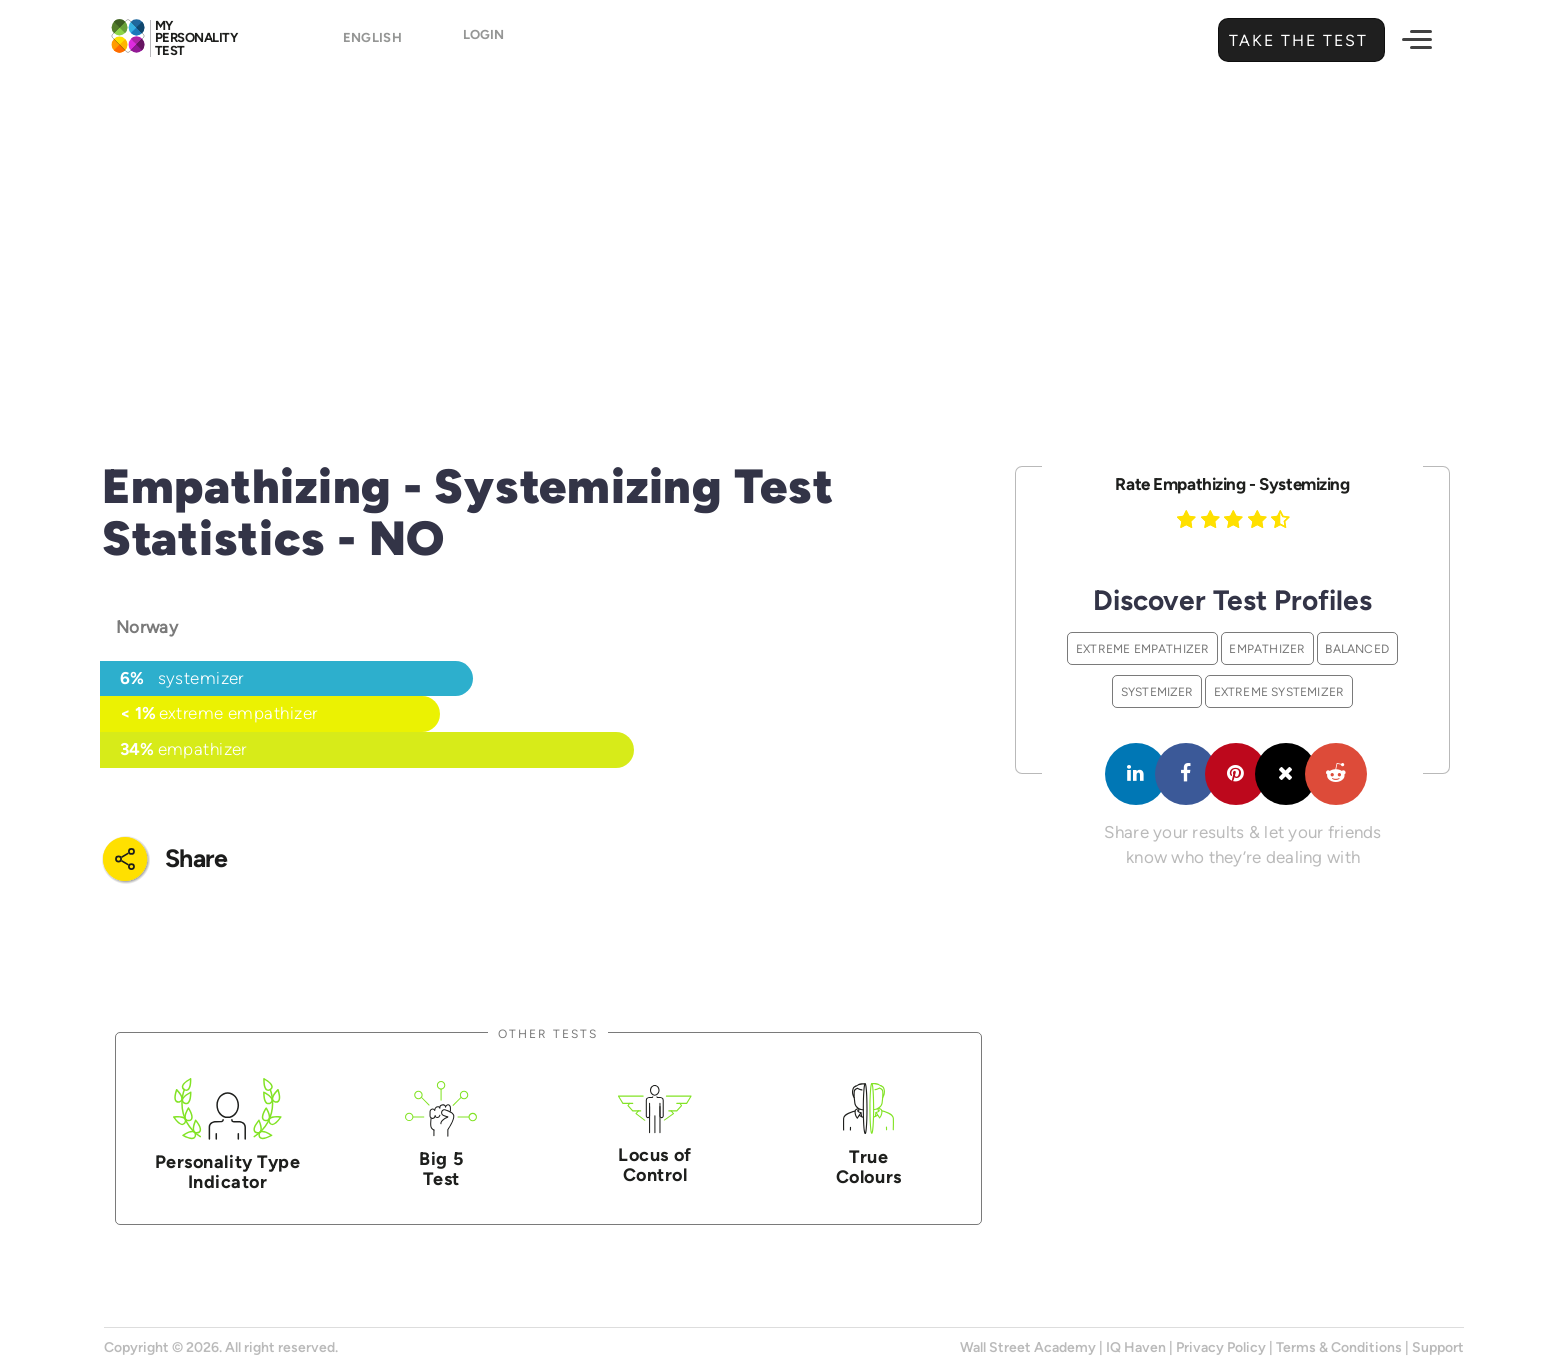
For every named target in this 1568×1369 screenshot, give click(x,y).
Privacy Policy (1221, 1347)
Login (496, 41)
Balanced (1357, 648)
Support (1438, 1347)
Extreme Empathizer (1143, 648)
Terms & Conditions (1339, 1347)
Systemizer (1157, 691)
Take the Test (1296, 40)
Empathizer (1267, 648)
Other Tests (548, 1033)
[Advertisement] (784, 235)
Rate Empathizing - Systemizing (1232, 484)
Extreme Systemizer (1279, 691)
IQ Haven (1136, 1347)
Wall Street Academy (1028, 1347)
